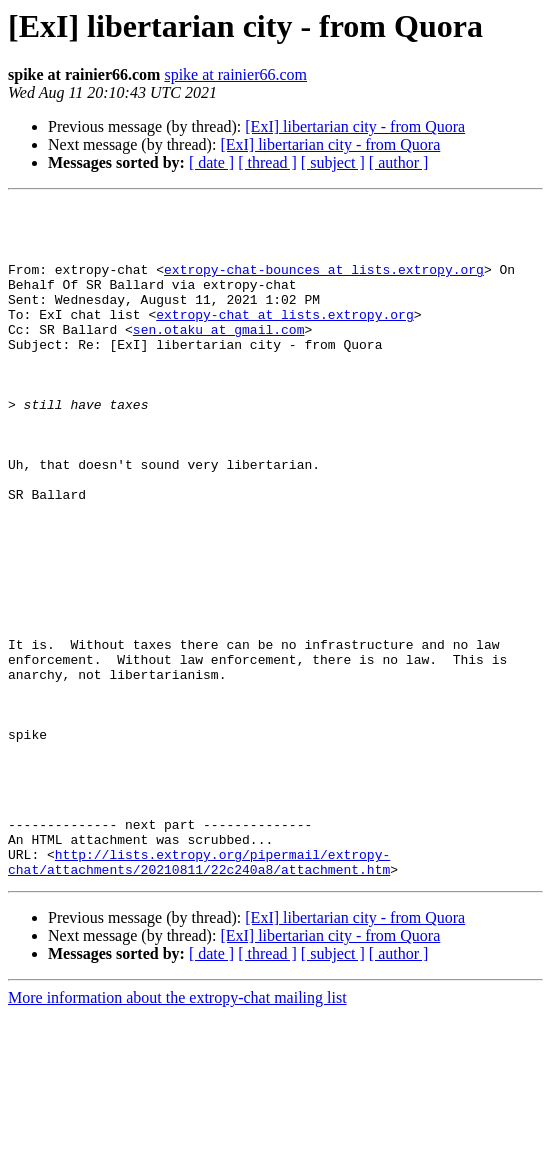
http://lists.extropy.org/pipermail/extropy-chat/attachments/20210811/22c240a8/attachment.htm (199, 995)
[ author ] (399, 162)
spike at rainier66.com (235, 74)
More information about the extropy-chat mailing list (177, 1132)
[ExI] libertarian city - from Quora (355, 126)
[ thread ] (267, 162)
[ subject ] (333, 162)
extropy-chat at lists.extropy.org (284, 338)
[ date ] (211, 162)
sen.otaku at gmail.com (219, 356)
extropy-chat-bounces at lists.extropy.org (324, 284)
